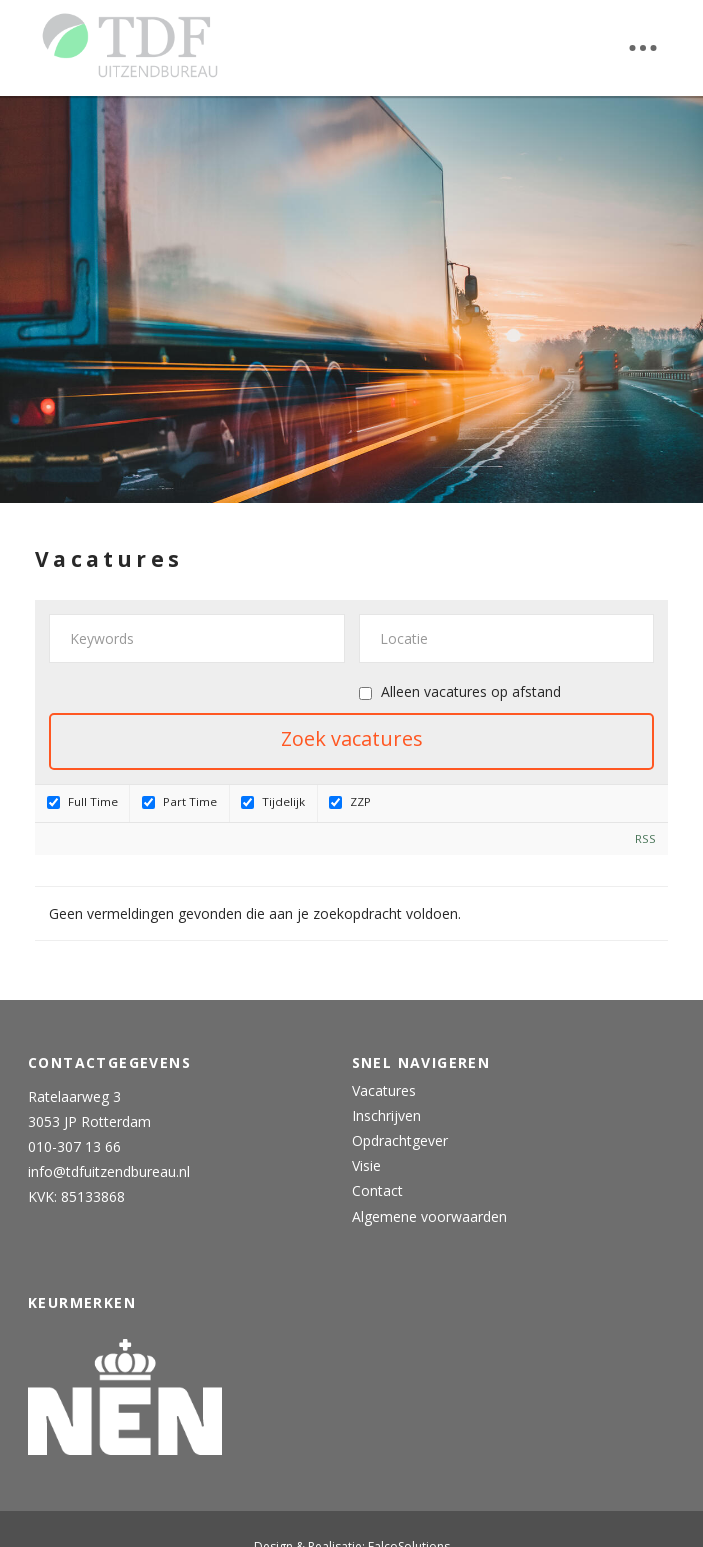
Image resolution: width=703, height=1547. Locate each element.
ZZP (350, 801)
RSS (645, 838)
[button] (643, 48)
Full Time (82, 801)
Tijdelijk (273, 801)
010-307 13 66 (74, 1146)
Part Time (179, 801)
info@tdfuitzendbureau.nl (109, 1171)
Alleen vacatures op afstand (471, 691)
